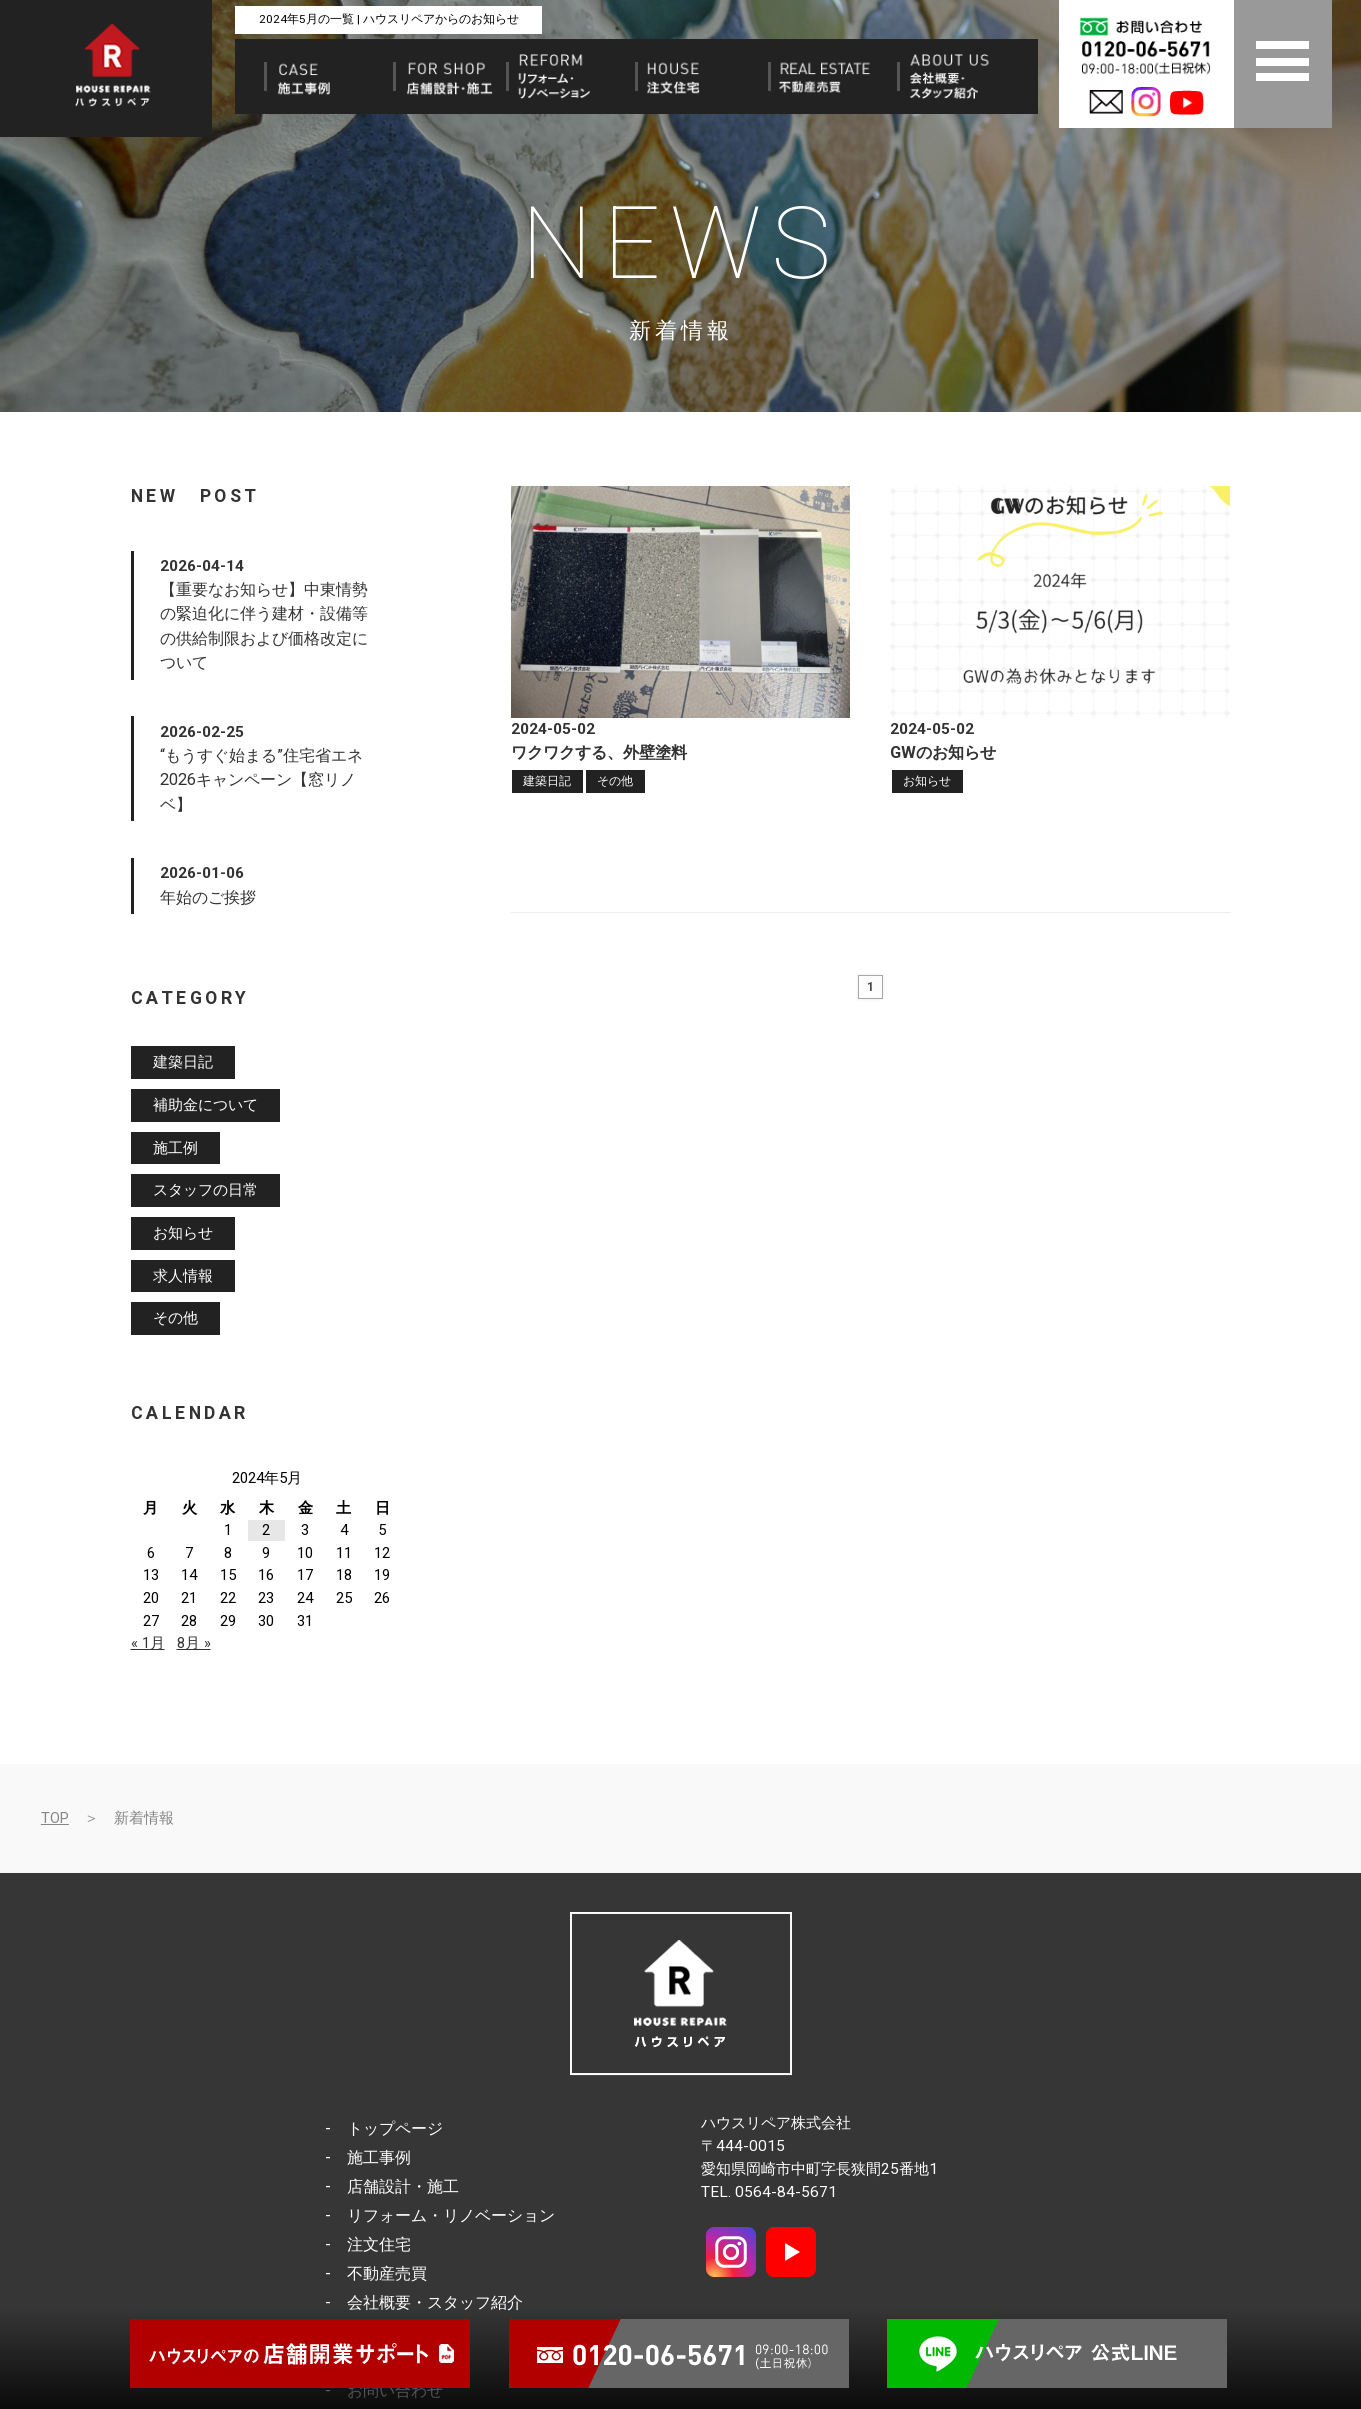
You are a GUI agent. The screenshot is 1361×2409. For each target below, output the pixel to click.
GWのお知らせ (943, 752)
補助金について (205, 1105)
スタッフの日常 (205, 1191)
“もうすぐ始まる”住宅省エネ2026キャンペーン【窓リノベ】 (261, 780)
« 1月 (148, 1643)
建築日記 (547, 781)
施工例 (175, 1148)
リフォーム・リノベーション (451, 2215)
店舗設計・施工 (403, 2186)
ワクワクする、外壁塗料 (599, 752)
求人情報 (183, 1276)
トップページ (395, 2128)
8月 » (194, 1643)
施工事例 (379, 2157)
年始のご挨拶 (208, 897)
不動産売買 (387, 2273)
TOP (55, 1818)
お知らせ (927, 781)
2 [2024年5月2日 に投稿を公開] (266, 1530)
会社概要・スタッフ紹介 (435, 2302)
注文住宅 (379, 2244)
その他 (615, 781)
